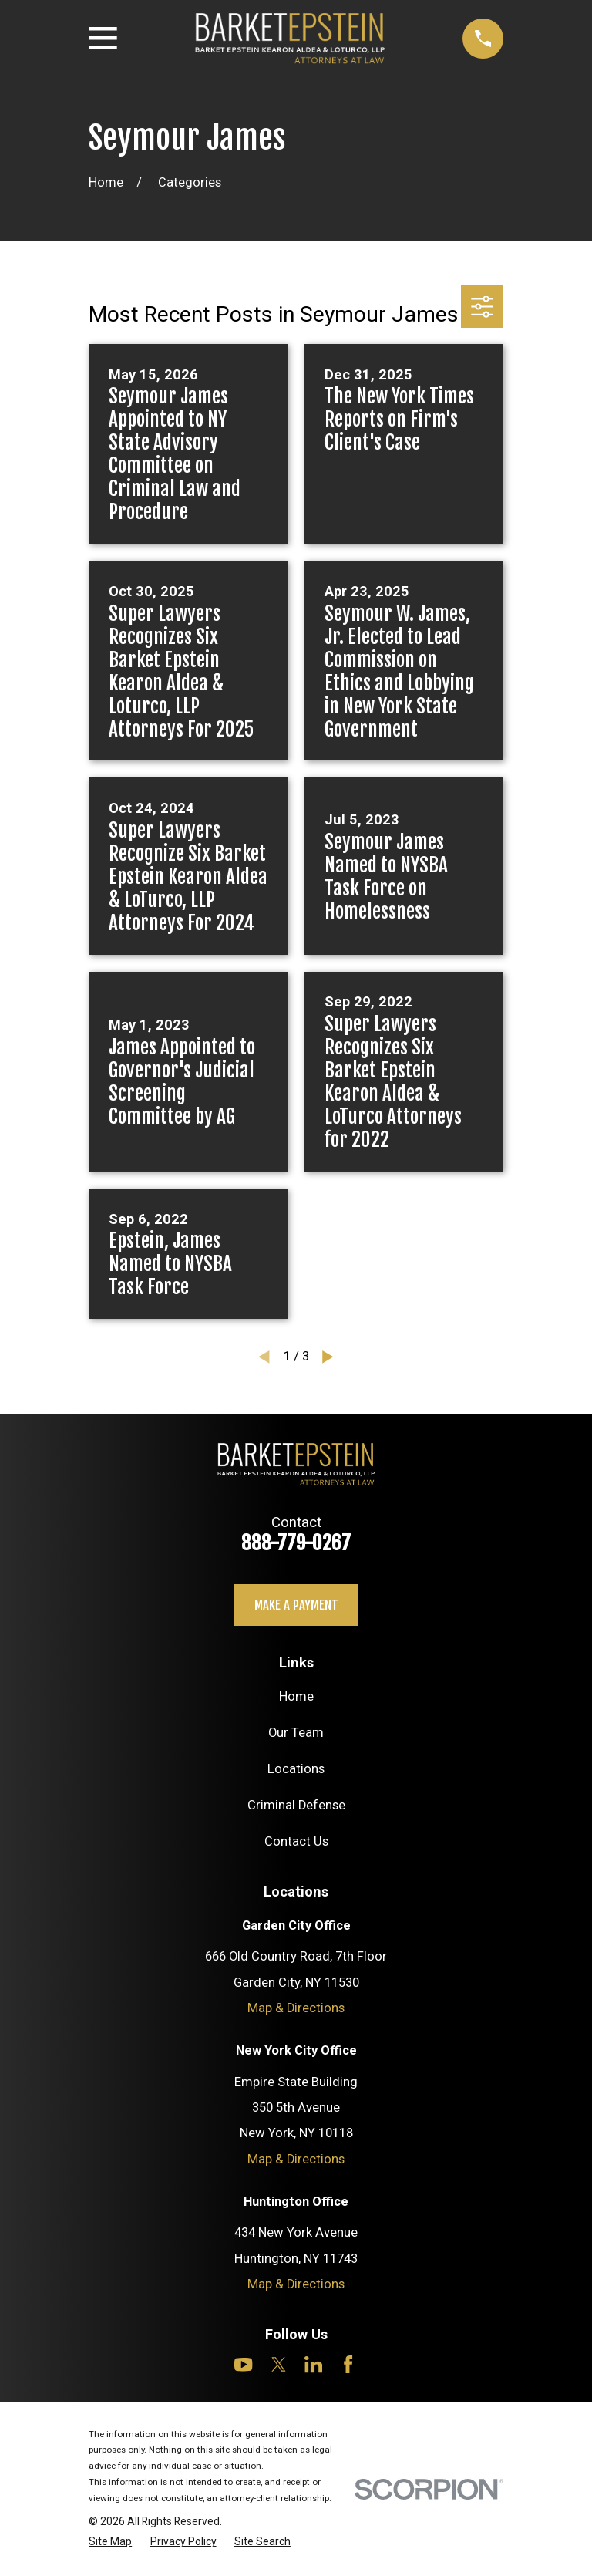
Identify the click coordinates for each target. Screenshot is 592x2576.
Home (296, 1696)
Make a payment (296, 1605)
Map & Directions (296, 2008)
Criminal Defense (296, 1805)
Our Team (296, 1732)
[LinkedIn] (313, 2364)
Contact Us (296, 1841)
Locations (296, 1769)
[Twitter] (279, 2364)
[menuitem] (110, 2542)
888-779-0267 (296, 1543)
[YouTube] (243, 2364)
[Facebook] (348, 2364)
